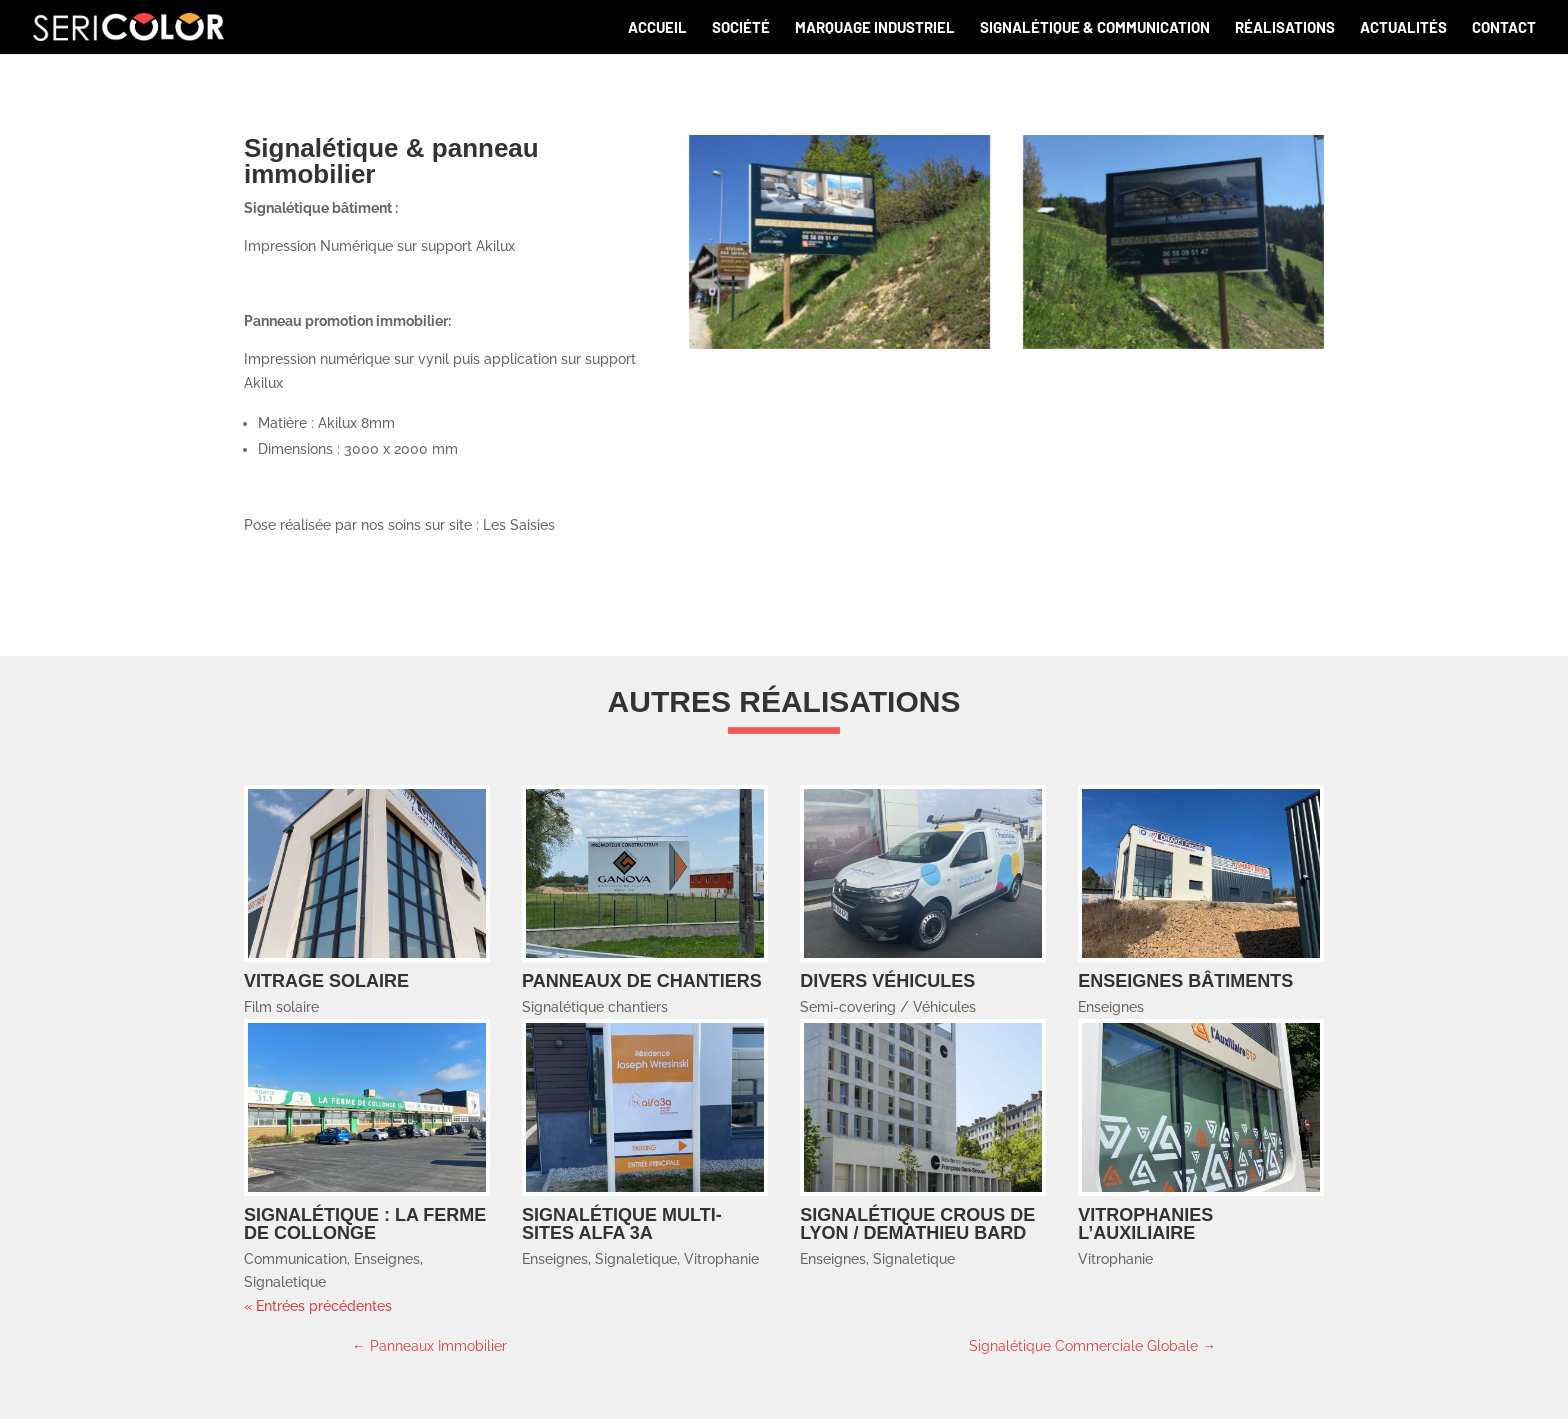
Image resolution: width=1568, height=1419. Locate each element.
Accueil (657, 28)
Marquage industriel (875, 28)
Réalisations (1285, 28)
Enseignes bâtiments (1185, 981)
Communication (295, 1259)
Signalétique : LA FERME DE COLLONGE (365, 1224)
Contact (1504, 28)
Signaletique (285, 1282)
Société (741, 28)
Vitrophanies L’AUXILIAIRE (1145, 1224)
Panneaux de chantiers (642, 981)
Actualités (1403, 28)
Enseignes (1111, 1007)
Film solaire (281, 1007)
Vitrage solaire (326, 981)
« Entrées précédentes (318, 1306)
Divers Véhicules (887, 981)
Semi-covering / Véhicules (888, 1007)
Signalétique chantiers (595, 1007)
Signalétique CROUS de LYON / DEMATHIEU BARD (917, 1224)
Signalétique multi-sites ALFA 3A (622, 1224)
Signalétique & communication (1095, 28)
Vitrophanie (721, 1259)
